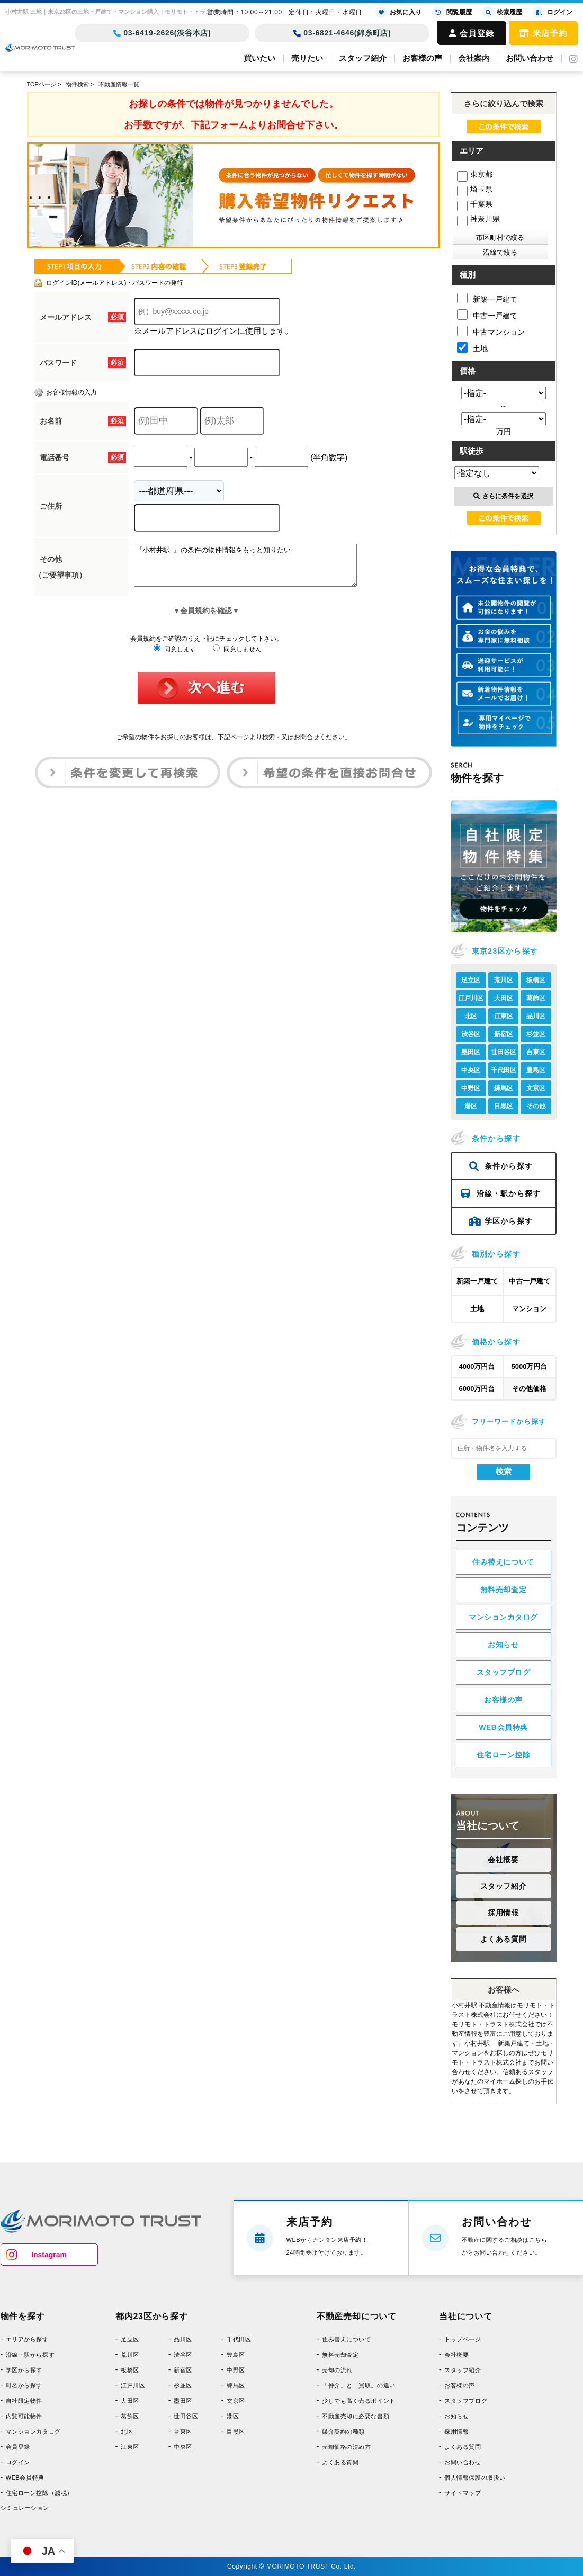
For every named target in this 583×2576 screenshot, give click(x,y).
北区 (470, 1016)
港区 (470, 1106)
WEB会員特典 (503, 1727)
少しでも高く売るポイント (359, 2401)
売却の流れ (337, 2370)
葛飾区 (535, 998)
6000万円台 (477, 1389)
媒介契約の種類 (343, 2431)
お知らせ (503, 1644)
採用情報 (503, 1912)
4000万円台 (477, 1366)
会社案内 (474, 57)
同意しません (237, 657)
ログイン (18, 2462)
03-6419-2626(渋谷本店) (162, 33)
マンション (529, 1309)
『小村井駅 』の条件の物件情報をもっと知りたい (258, 569)
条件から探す (501, 1166)
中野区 (470, 1088)
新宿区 (503, 1034)
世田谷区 (503, 1052)
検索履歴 (502, 12)
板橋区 (535, 980)
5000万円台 (530, 1366)
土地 (472, 347)
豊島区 (535, 1070)
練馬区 (503, 1088)
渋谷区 (470, 1034)
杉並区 (535, 1034)
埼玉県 (474, 189)
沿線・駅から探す (501, 1193)
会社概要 (503, 1859)
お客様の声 (422, 57)
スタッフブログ (504, 1672)
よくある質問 (503, 1939)
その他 (535, 1106)
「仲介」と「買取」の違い (359, 2385)
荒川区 (503, 980)
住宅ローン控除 (504, 1755)
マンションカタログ (503, 1617)
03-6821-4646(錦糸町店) (342, 33)
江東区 (503, 1016)
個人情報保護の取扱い (475, 2477)
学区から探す (501, 1221)
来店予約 (543, 33)
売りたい (307, 57)
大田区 (503, 998)
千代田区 (503, 1070)
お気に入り (398, 12)
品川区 (535, 1016)
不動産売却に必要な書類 (355, 2416)
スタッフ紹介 (363, 57)
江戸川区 (470, 998)
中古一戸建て (487, 314)
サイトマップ (462, 2493)
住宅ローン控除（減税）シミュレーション (37, 2500)
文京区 (535, 1088)
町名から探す (24, 2385)
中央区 (470, 1070)
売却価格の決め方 (346, 2447)
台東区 (535, 1052)
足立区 (470, 980)
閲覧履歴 (452, 12)
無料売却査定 (503, 1589)
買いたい (259, 57)
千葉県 (474, 204)
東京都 (474, 174)
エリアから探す (27, 2339)
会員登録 (472, 33)
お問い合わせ (529, 57)
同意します (174, 657)
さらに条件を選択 (503, 496)
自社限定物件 (24, 2401)
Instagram (49, 2254)
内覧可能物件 (24, 2416)
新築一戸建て (487, 298)
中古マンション (491, 331)
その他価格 (529, 1389)
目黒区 (503, 1106)
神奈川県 (478, 218)
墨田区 (470, 1052)
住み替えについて (503, 1562)
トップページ (462, 2339)
